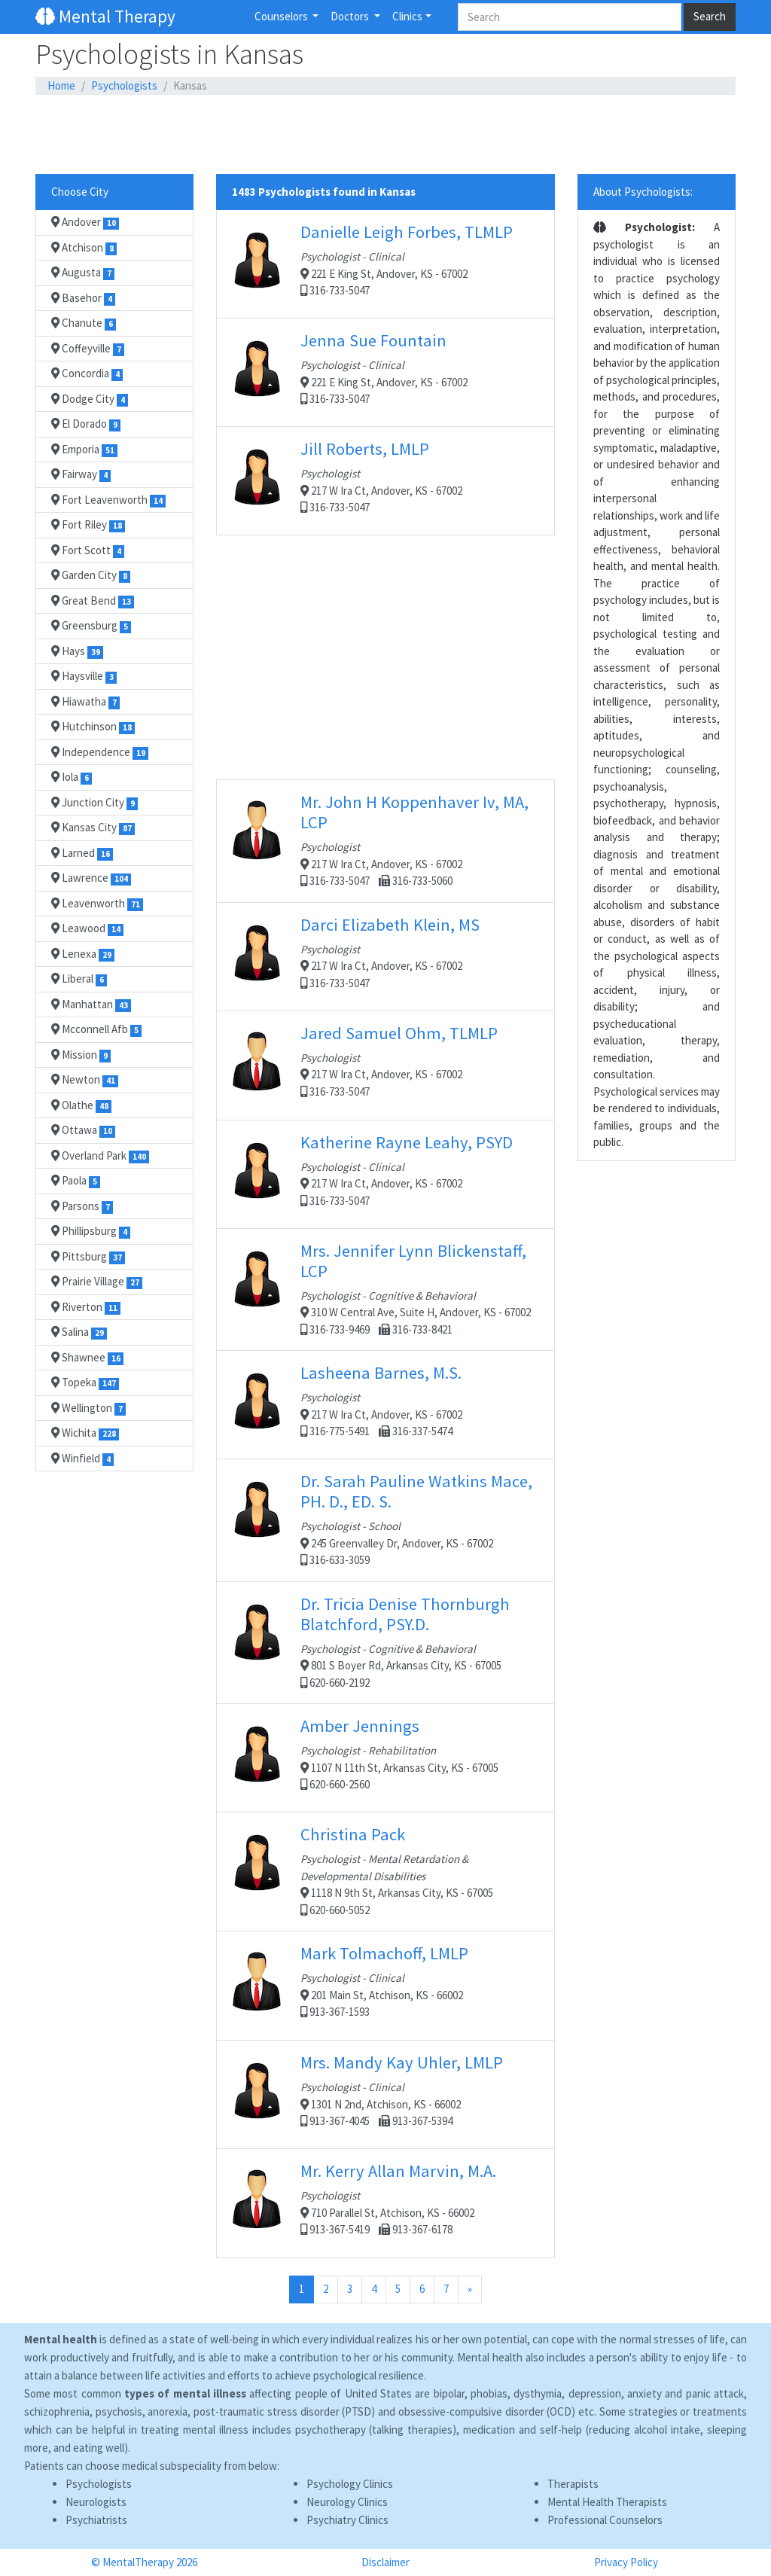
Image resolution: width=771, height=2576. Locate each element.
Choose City (79, 191)
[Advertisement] (385, 135)
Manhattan (91, 1004)
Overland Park (100, 1155)
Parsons (82, 1206)
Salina (79, 1332)
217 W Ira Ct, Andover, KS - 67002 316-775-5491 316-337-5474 (385, 1404)
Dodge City (89, 399)
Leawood (87, 928)
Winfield (82, 1458)
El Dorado (85, 423)
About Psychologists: (643, 191)
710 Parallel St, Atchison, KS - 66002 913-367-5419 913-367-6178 (385, 2202)
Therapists (573, 2484)
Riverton (85, 1307)
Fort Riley (88, 524)
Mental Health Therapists (607, 2502)
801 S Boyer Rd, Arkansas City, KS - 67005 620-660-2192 (385, 1641)
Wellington (88, 1408)
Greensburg (91, 625)
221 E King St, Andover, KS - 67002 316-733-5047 (385, 263)
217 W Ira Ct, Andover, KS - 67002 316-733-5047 (385, 480)
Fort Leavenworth (108, 500)
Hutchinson (93, 726)
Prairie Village (96, 1281)
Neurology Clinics (347, 2502)
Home (61, 85)
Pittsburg (88, 1256)
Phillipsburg (90, 1231)
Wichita (85, 1432)
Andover (85, 222)
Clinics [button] (407, 16)
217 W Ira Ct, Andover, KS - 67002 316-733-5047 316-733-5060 (385, 839)
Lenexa (82, 954)
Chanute (83, 323)
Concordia (87, 373)
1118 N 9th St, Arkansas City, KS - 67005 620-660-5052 (385, 1870)
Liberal (79, 978)
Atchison (84, 247)
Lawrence (91, 878)
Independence (99, 752)
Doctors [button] (351, 16)
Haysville (84, 676)
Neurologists (96, 2502)
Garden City (90, 575)
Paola (75, 1180)
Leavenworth (97, 903)
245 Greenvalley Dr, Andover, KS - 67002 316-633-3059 (385, 1519)
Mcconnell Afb (96, 1029)
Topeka (85, 1382)
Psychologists (124, 85)
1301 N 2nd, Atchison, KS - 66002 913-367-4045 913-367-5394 (385, 2094)
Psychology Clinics (349, 2484)
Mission (81, 1054)
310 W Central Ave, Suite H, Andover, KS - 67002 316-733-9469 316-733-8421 (385, 1288)
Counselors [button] (282, 16)
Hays (77, 651)
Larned (82, 853)
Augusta (82, 272)
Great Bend (92, 600)
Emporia (84, 449)
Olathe (81, 1105)
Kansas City (93, 827)
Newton (84, 1079)
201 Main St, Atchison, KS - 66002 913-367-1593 (385, 1985)
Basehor (83, 298)
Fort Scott (87, 550)
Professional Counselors (605, 2520)
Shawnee (87, 1357)
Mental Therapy (105, 16)
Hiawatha (85, 701)
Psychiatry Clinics (347, 2520)
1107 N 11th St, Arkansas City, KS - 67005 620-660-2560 (385, 1757)
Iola (71, 777)
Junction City (94, 802)
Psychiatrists (96, 2520)
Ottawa (83, 1130)
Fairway (81, 474)
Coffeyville (87, 348)
